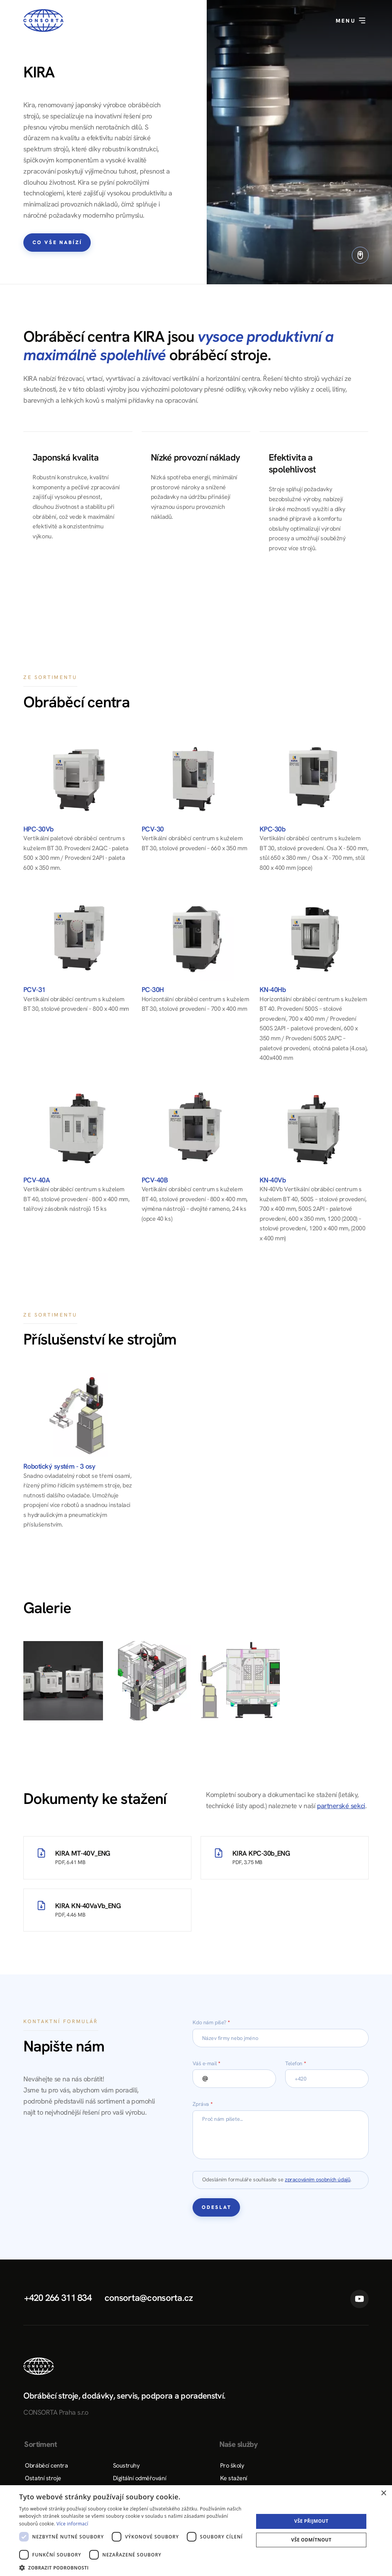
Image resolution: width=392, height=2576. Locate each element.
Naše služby (238, 2444)
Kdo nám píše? (211, 2022)
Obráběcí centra (46, 2465)
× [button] (383, 2493)
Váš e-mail (206, 2063)
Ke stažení (233, 2478)
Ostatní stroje (43, 2478)
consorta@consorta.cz (149, 2298)
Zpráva (202, 2103)
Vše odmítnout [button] (311, 2540)
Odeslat (217, 2207)
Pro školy (232, 2465)
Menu (351, 20)
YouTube (359, 2299)
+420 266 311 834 (57, 2298)
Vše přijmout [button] (311, 2521)
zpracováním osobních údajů (317, 2179)
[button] (133, 2567)
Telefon (295, 2063)
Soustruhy (126, 2465)
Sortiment (40, 2444)
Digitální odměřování (139, 2478)
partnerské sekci (341, 1805)
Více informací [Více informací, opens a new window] (72, 2523)
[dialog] (196, 2530)
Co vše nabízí (57, 242)
